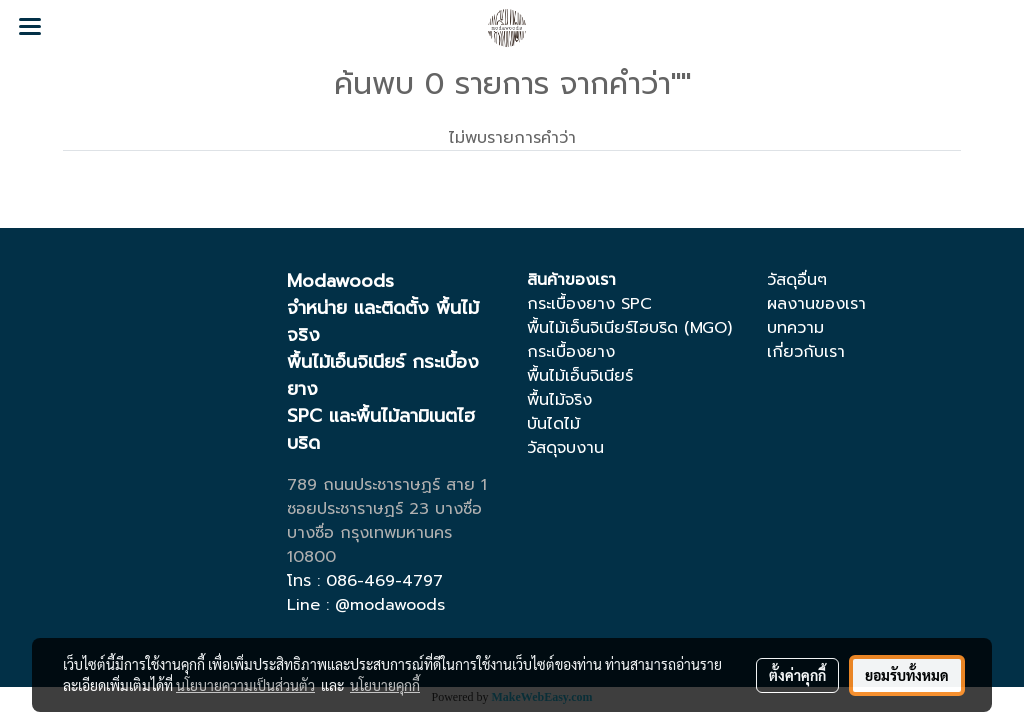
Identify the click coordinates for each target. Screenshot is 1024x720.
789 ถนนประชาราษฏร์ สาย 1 (387, 485)
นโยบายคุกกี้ (385, 685)
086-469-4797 (384, 581)
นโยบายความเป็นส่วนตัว (245, 685)
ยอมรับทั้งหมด (907, 675)
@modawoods (390, 605)
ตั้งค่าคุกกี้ (797, 675)
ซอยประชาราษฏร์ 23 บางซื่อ (384, 509)
